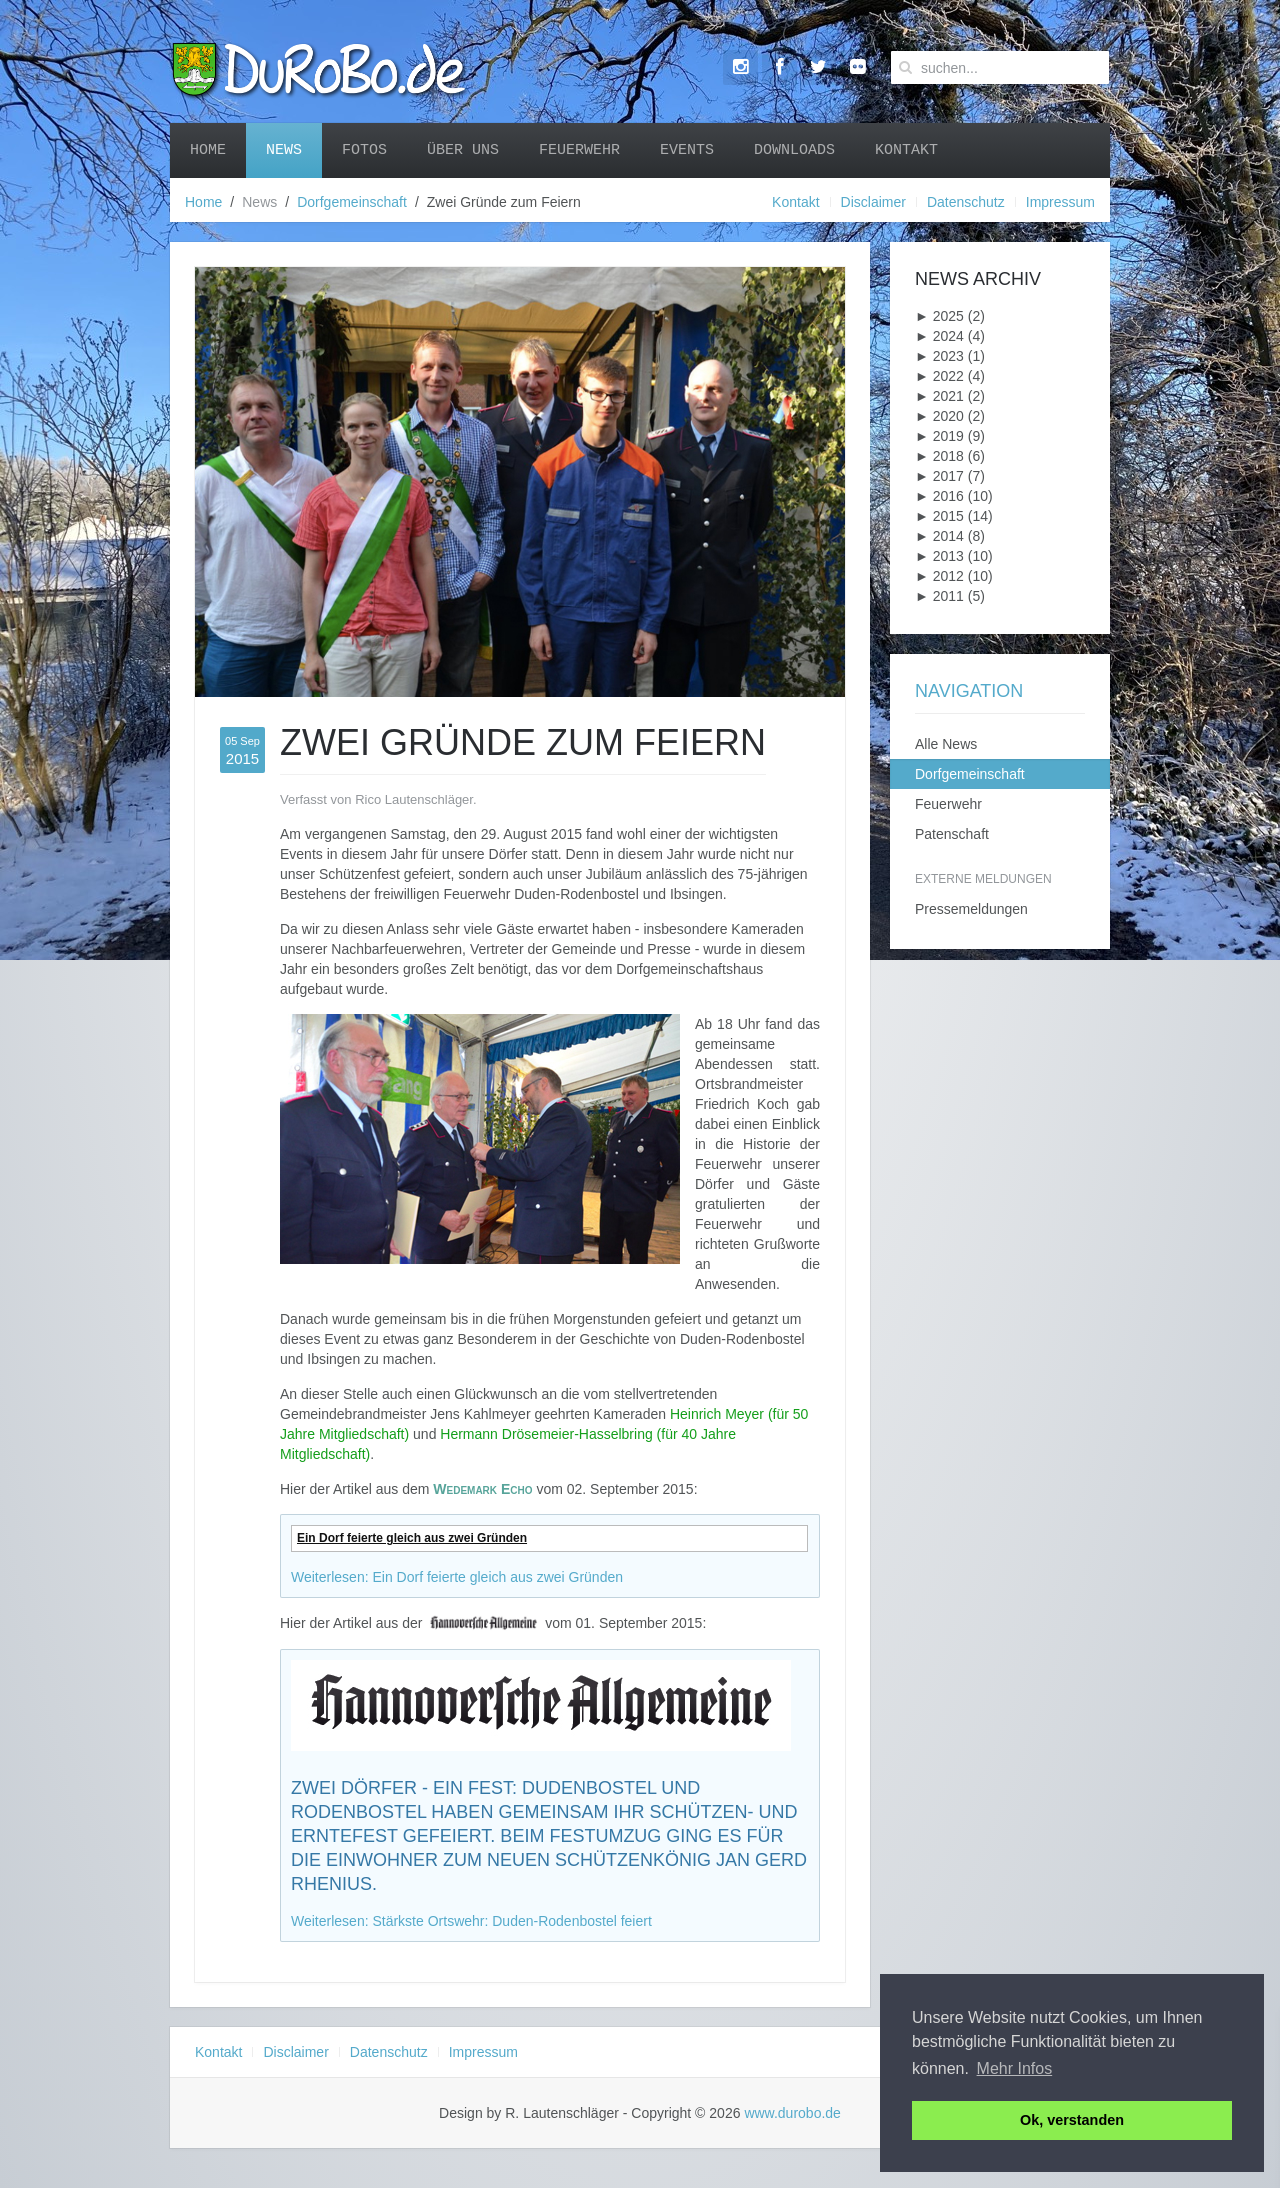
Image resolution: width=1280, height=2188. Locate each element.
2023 (939, 356)
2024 (939, 336)
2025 (939, 316)
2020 (939, 416)
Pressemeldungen (971, 909)
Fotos (364, 150)
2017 (939, 476)
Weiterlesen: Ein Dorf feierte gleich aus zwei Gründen (457, 1577)
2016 (939, 496)
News (284, 150)
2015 (939, 516)
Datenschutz (966, 202)
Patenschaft (952, 834)
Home (208, 150)
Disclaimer (873, 202)
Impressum (1060, 202)
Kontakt (906, 150)
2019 (939, 436)
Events (687, 150)
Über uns (463, 150)
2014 (939, 536)
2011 (939, 596)
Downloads (794, 150)
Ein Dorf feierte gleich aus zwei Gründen (412, 1538)
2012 (939, 576)
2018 (939, 456)
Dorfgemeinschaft (352, 202)
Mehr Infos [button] (1015, 2068)
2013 (939, 556)
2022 (939, 376)
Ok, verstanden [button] (1072, 2120)
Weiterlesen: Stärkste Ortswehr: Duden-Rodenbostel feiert (471, 1921)
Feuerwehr (579, 150)
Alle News (946, 744)
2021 (939, 396)
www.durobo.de (792, 2113)
